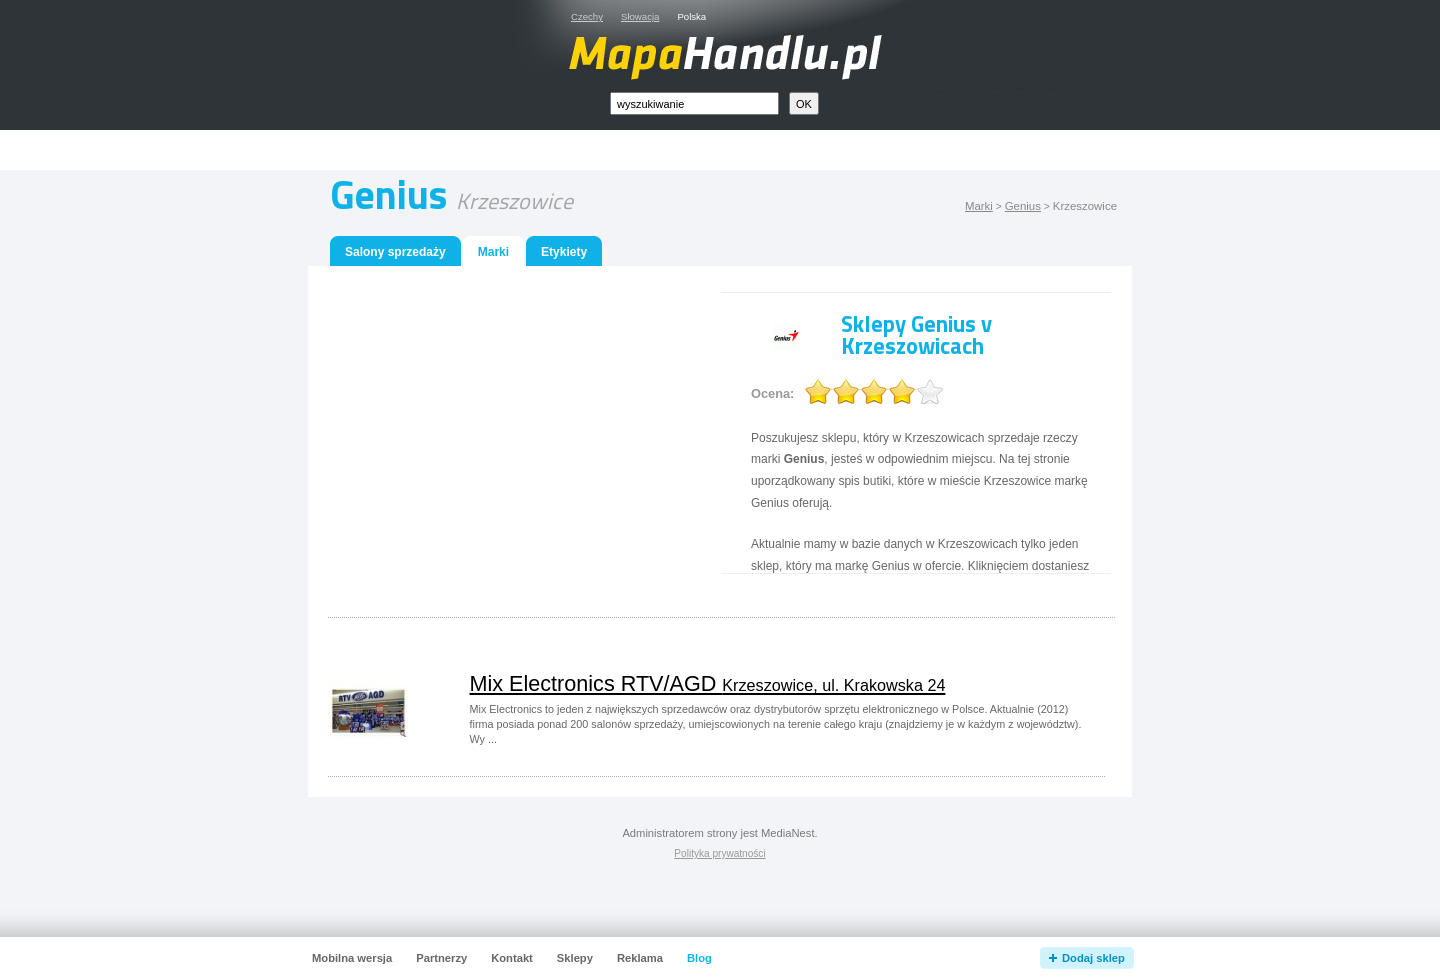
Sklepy (575, 958)
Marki (979, 206)
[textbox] (694, 103)
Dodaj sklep (1093, 958)
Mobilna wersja (352, 958)
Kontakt (512, 958)
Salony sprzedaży (395, 252)
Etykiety (564, 252)
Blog (699, 958)
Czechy (587, 16)
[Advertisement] (743, 150)
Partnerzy (441, 958)
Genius (1023, 206)
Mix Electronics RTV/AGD (708, 683)
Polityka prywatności (719, 853)
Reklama (640, 958)
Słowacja (640, 16)
